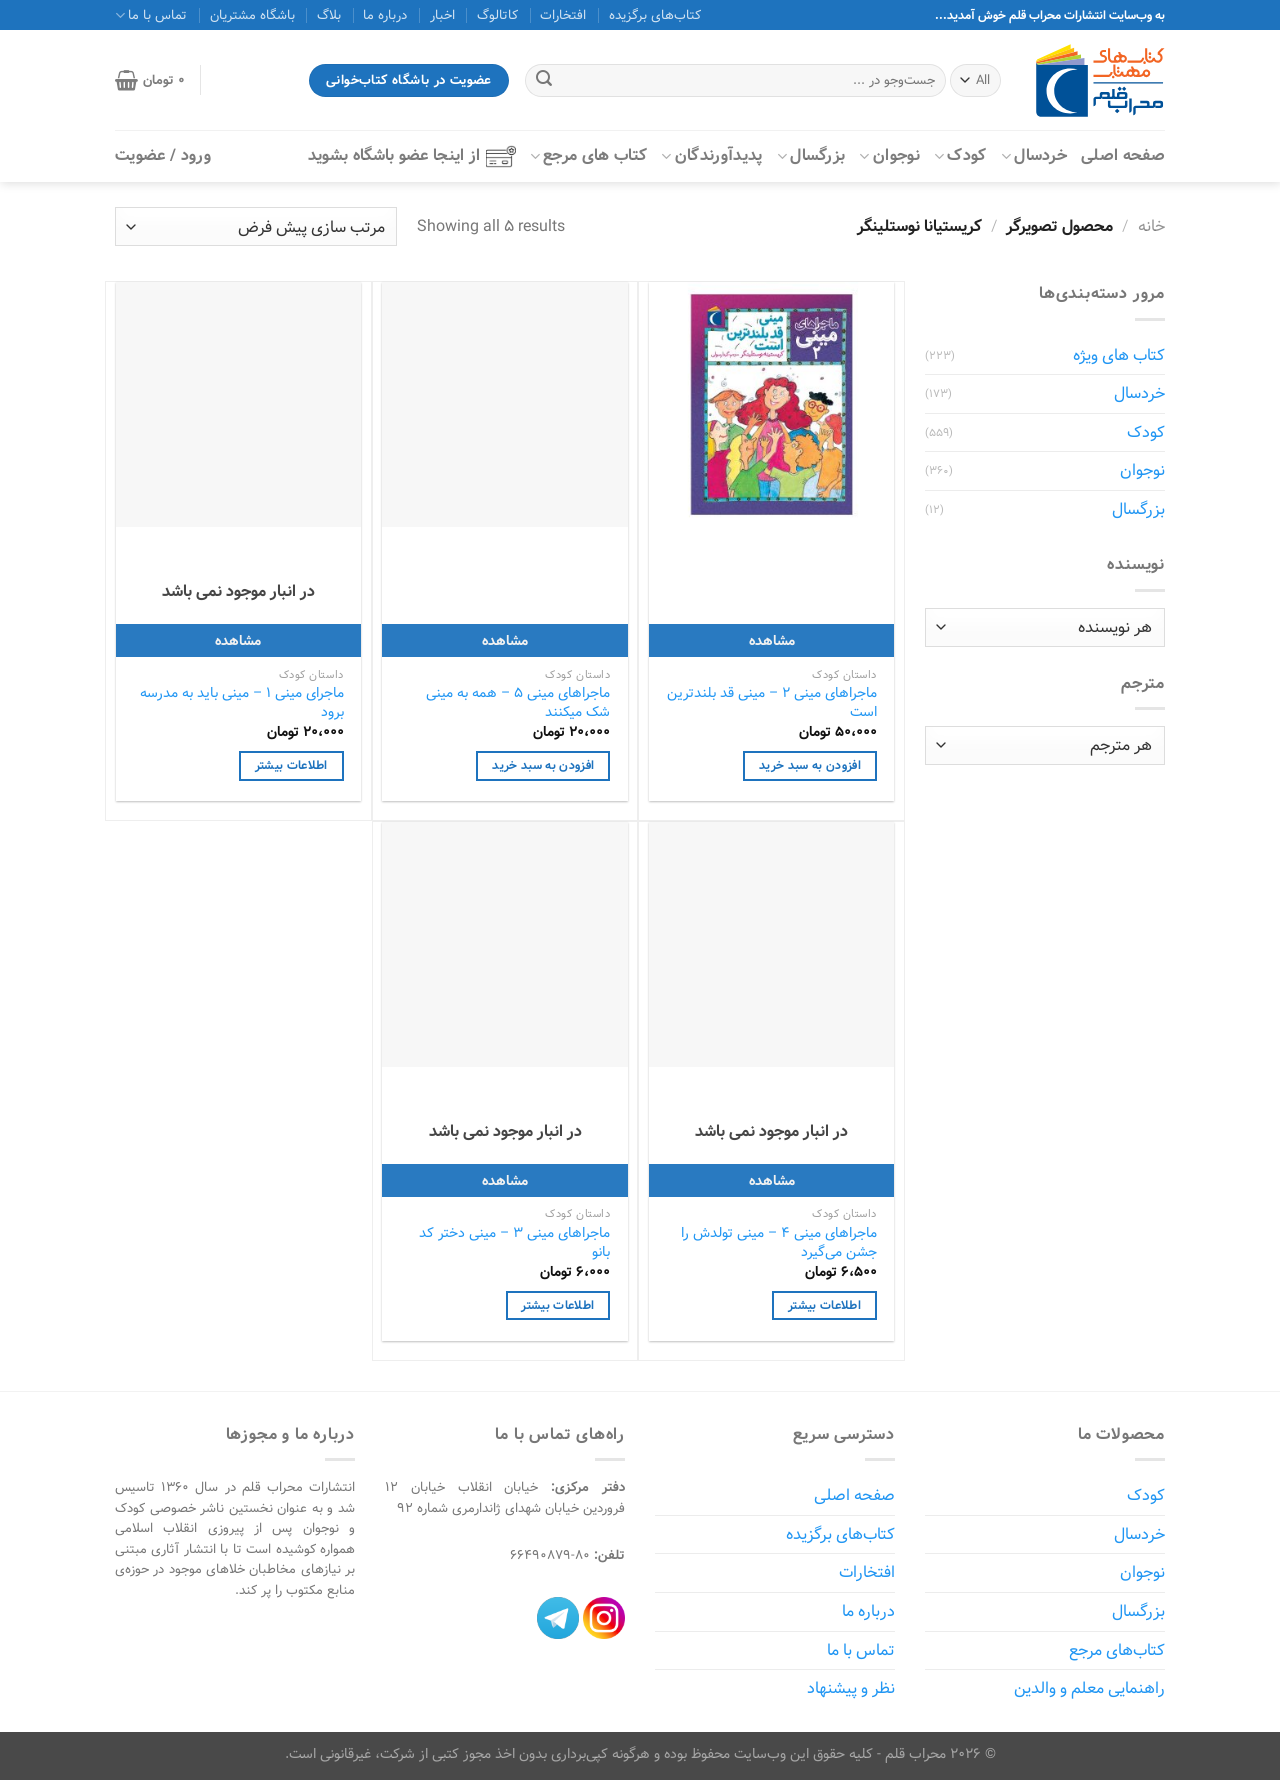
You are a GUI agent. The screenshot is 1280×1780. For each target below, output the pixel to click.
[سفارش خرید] (256, 226)
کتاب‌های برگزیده (655, 15)
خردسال (1034, 155)
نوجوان (889, 155)
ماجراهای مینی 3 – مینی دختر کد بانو (514, 1242)
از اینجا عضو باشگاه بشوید (412, 155)
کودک (960, 155)
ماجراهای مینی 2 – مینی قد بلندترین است (772, 702)
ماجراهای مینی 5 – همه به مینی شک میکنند (518, 702)
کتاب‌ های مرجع (589, 155)
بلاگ (329, 15)
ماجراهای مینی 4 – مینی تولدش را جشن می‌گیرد (779, 1242)
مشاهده (772, 640)
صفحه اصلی (1123, 155)
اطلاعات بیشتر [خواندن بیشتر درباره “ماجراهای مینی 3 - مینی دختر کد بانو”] (557, 1305)
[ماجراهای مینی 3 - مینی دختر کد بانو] (504, 944)
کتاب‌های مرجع (1117, 1650)
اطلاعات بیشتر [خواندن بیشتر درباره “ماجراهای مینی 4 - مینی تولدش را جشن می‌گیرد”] (824, 1305)
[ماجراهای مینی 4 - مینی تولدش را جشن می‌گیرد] (771, 944)
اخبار (442, 15)
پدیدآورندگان (711, 155)
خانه (1151, 226)
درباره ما (385, 15)
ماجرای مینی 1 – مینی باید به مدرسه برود (242, 702)
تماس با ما (151, 15)
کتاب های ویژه (1119, 355)
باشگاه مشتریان (252, 15)
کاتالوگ (497, 15)
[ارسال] (544, 81)
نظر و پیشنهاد (851, 1688)
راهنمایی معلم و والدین (1089, 1688)
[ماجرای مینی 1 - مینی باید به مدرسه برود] (238, 404)
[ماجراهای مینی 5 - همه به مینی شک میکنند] (504, 404)
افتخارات (563, 15)
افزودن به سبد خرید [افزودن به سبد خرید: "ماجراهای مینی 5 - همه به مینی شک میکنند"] (543, 765)
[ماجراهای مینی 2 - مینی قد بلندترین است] (771, 404)
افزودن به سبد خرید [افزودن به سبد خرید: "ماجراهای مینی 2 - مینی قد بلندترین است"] (810, 765)
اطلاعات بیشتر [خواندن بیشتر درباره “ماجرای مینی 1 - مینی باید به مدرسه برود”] (291, 765)
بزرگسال (811, 155)
